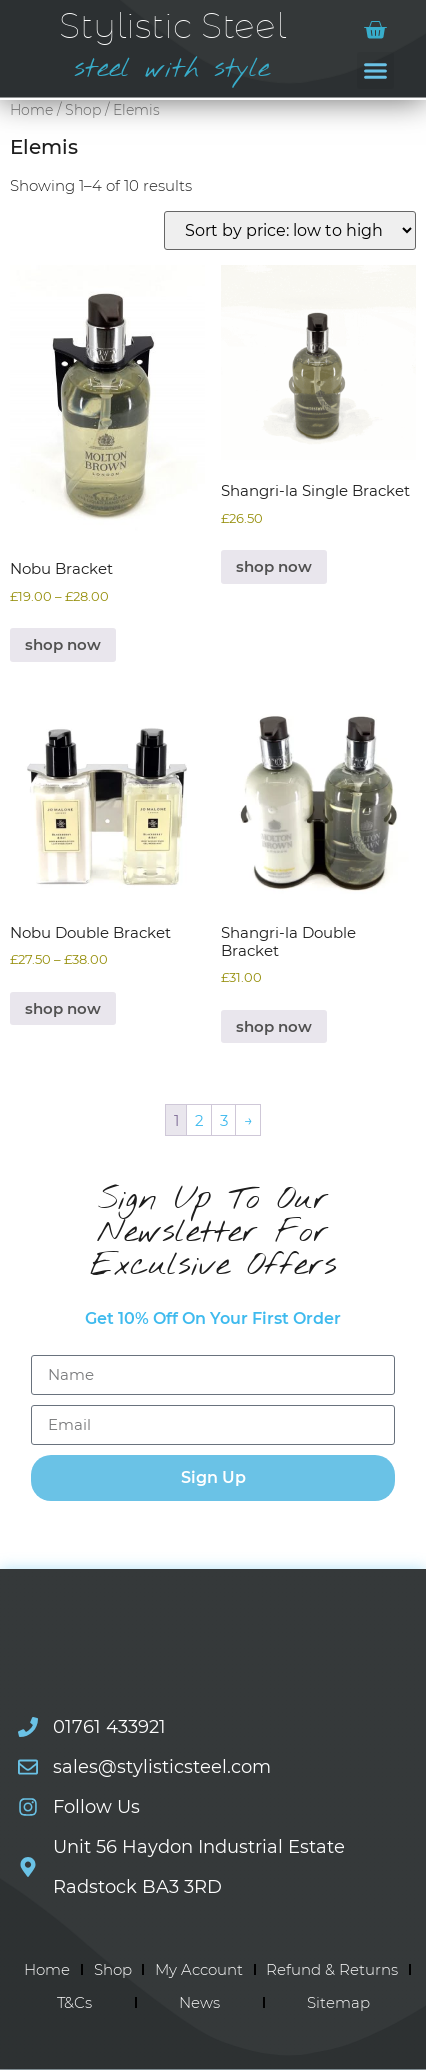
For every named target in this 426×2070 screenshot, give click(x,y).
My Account (199, 1969)
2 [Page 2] (199, 1120)
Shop (83, 110)
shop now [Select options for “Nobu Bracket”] (63, 644)
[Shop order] (290, 230)
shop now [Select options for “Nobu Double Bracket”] (63, 1008)
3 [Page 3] (224, 1120)
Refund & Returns (332, 1969)
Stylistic (172, 27)
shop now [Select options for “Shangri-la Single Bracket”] (274, 566)
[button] (376, 71)
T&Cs (74, 2002)
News (199, 2002)
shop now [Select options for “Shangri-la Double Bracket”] (274, 1026)
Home (31, 110)
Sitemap (338, 2002)
